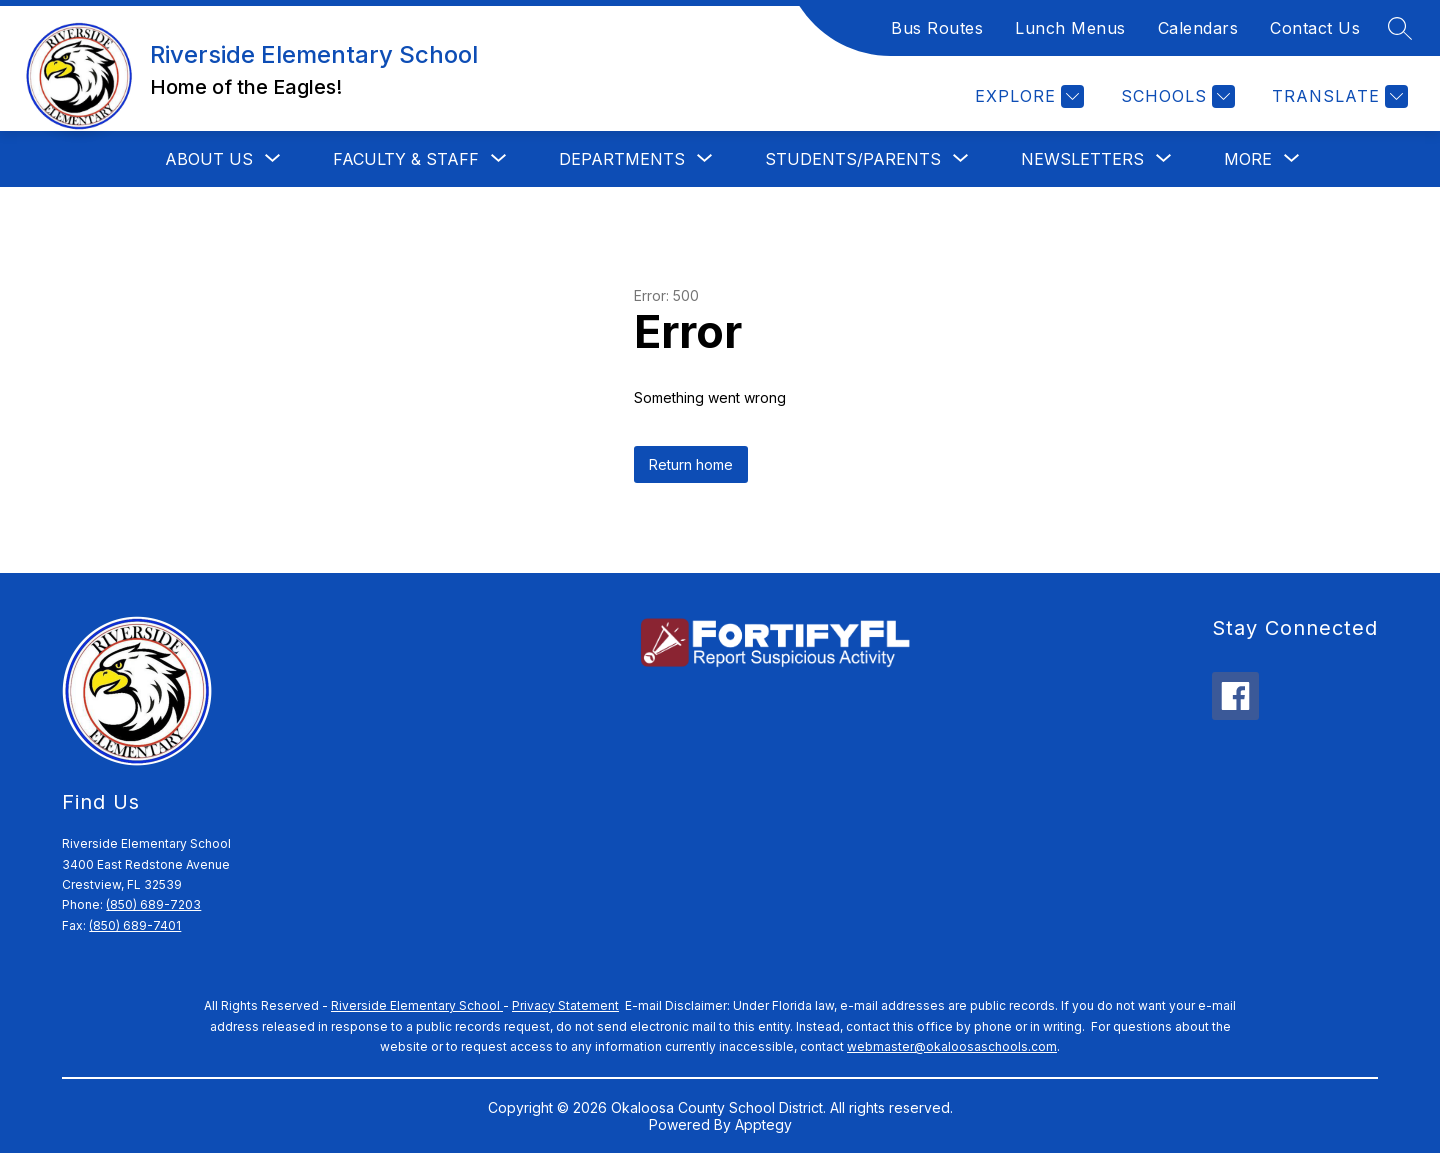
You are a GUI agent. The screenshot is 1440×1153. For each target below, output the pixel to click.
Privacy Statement (565, 1005)
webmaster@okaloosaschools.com (952, 1046)
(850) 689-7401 (135, 925)
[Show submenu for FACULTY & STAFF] (406, 159)
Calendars (1198, 28)
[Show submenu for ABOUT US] (209, 159)
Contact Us (1315, 28)
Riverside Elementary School (417, 1005)
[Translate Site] (1337, 96)
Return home (691, 464)
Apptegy (763, 1124)
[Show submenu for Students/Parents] (853, 159)
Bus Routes (937, 28)
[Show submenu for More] (1248, 159)
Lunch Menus (1070, 28)
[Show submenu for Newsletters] (1082, 159)
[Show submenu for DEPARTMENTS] (622, 159)
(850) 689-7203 (153, 904)
